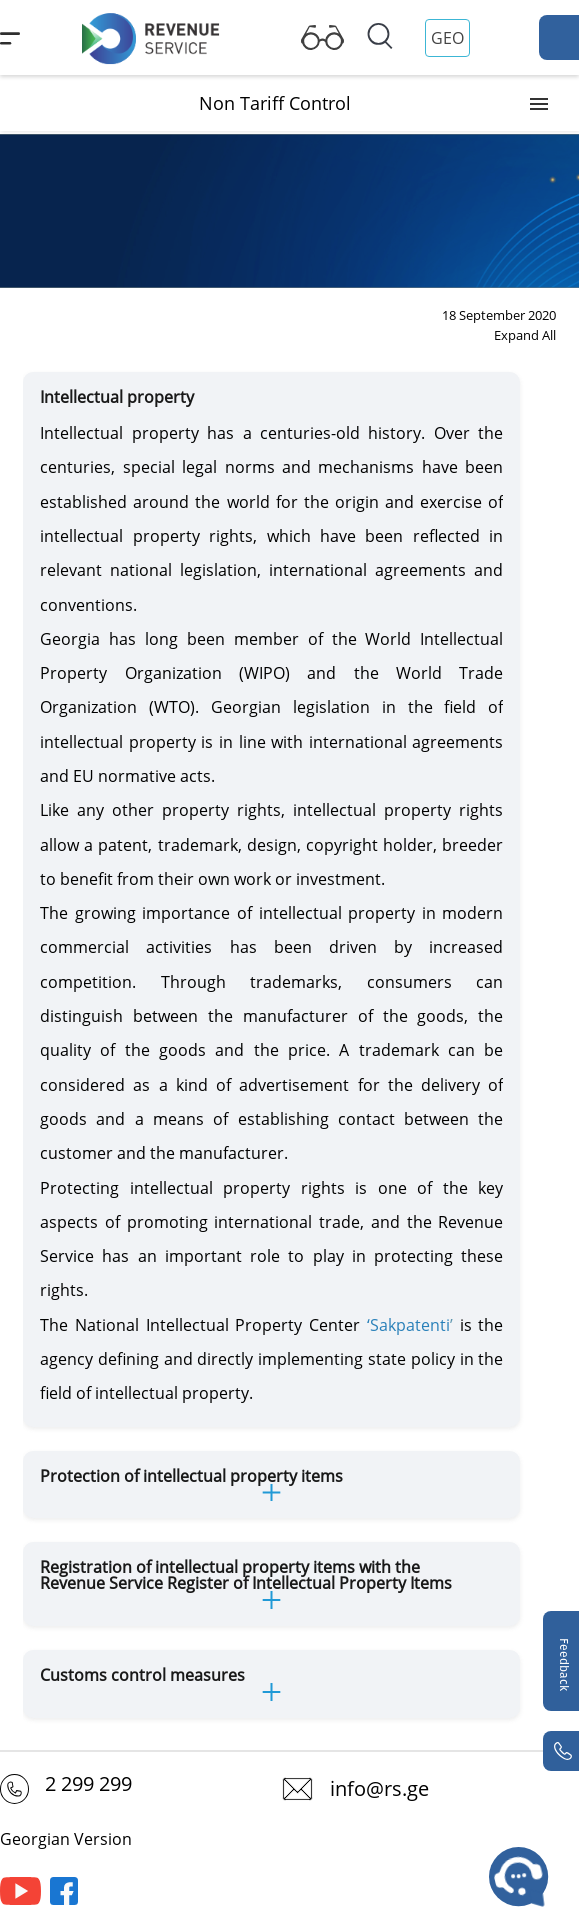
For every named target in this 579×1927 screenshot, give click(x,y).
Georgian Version (66, 1839)
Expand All (525, 335)
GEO (447, 38)
